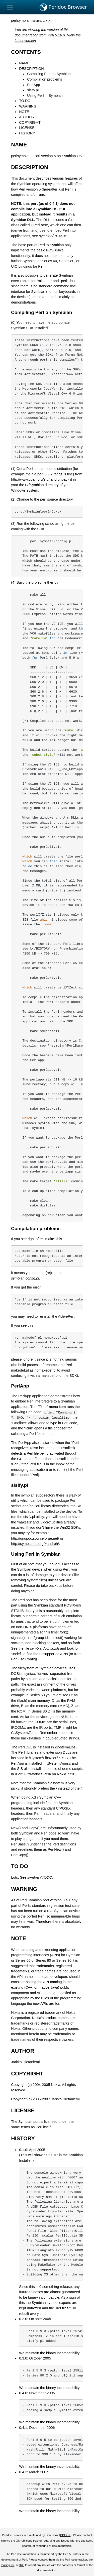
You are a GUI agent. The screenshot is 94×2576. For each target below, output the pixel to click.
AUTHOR (26, 117)
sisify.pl (33, 90)
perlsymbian (21, 20)
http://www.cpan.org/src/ (30, 479)
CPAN (47, 20)
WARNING (27, 106)
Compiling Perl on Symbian (49, 74)
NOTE (24, 112)
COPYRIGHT (30, 122)
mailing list (7, 2565)
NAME (24, 63)
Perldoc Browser (63, 7)
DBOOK (65, 2535)
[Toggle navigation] (10, 7)
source (37, 20)
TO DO (24, 101)
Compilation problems (44, 79)
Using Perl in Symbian (45, 96)
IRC (21, 2565)
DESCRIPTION (31, 69)
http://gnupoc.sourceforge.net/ (35, 1538)
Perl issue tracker (76, 2559)
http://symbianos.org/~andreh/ (35, 1544)
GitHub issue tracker (29, 2540)
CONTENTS (26, 52)
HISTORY (27, 133)
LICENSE (27, 128)
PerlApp (33, 85)
